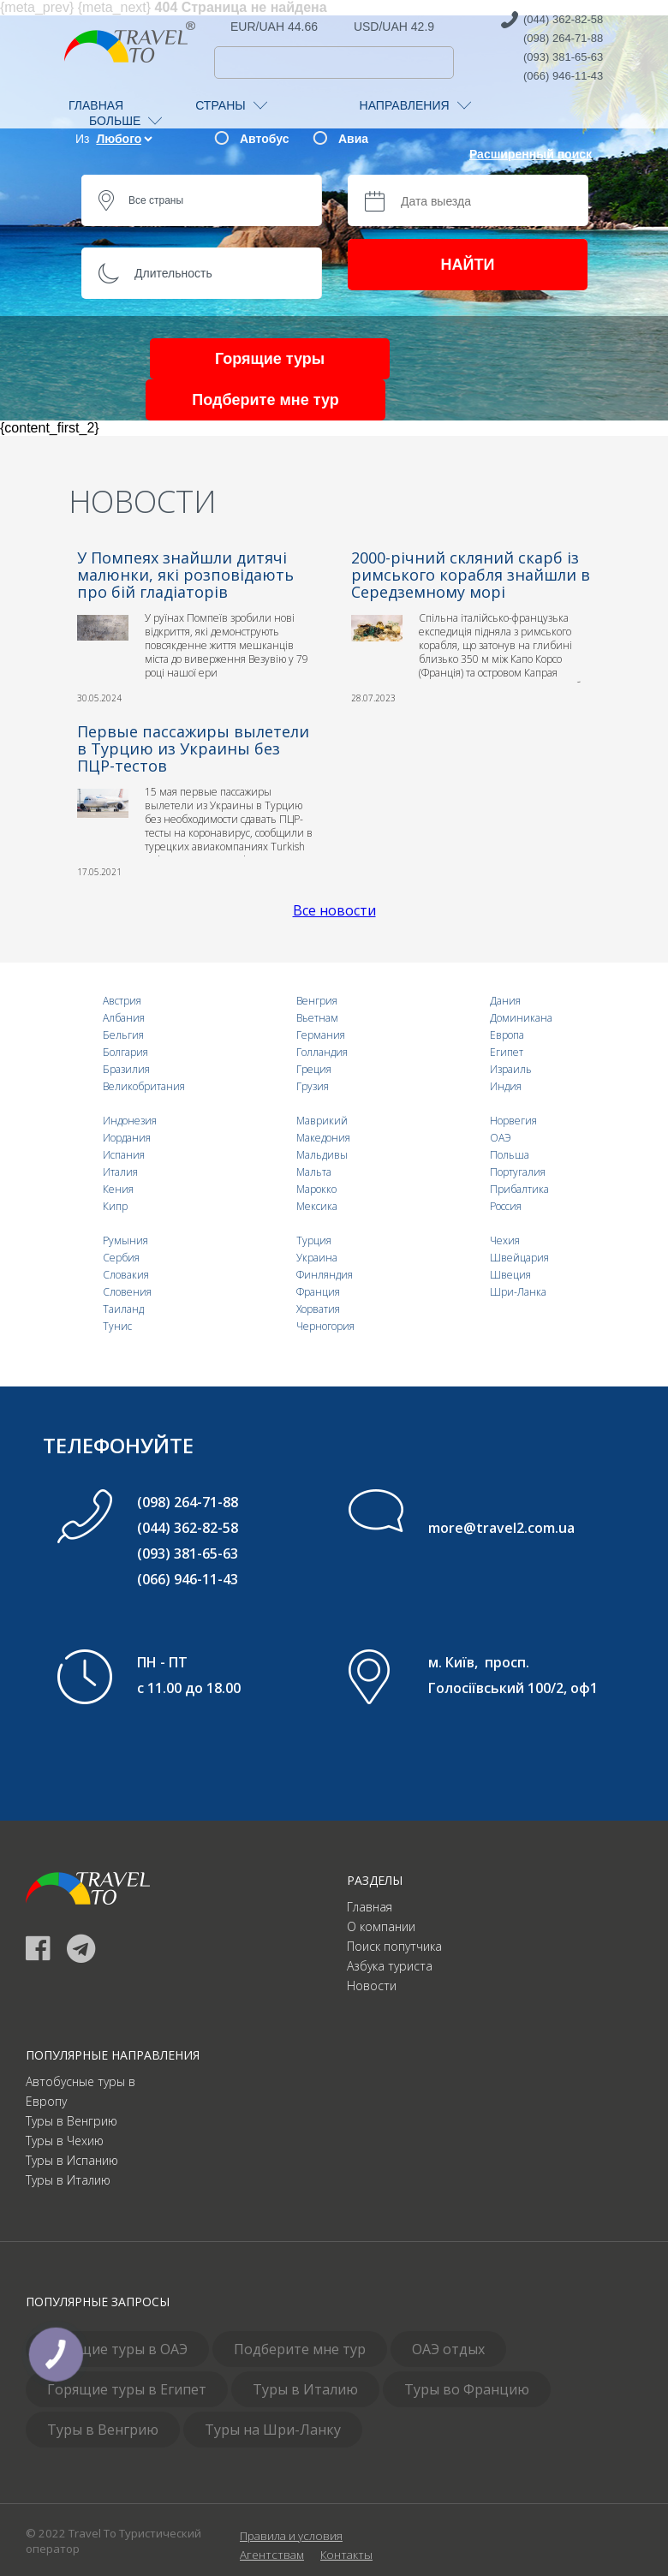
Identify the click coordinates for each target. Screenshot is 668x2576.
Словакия (126, 1274)
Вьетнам (317, 1018)
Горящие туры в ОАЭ (117, 2349)
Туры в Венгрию (71, 2121)
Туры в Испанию (72, 2160)
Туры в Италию (68, 2180)
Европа (507, 1035)
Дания (505, 1000)
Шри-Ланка (518, 1292)
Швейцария (519, 1257)
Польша (509, 1155)
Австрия (122, 1000)
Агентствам (272, 2554)
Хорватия (318, 1309)
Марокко (316, 1189)
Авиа (353, 139)
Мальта (313, 1172)
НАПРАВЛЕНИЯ (415, 105)
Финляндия (324, 1274)
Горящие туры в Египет (126, 2389)
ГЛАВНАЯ (96, 105)
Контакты (346, 2554)
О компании (381, 1926)
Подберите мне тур (265, 399)
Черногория (325, 1326)
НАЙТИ (468, 264)
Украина (316, 1257)
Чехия (505, 1240)
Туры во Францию (466, 2389)
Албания (124, 1018)
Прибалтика (519, 1189)
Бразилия (126, 1069)
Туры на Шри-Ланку (273, 2429)
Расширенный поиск (530, 154)
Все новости (334, 910)
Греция (313, 1069)
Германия (320, 1035)
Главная (369, 1907)
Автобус (264, 139)
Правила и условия (291, 2535)
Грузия (312, 1086)
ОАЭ (500, 1137)
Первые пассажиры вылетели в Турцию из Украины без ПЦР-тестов (193, 748)
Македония (323, 1137)
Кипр (115, 1206)
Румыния (125, 1240)
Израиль (511, 1069)
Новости (372, 1985)
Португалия (518, 1172)
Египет (506, 1052)
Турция (313, 1240)
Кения (118, 1189)
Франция (318, 1292)
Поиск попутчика (394, 1946)
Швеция (510, 1274)
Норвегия (513, 1120)
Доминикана (521, 1018)
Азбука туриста (389, 1966)
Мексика (316, 1206)
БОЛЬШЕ (125, 121)
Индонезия (130, 1120)
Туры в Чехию (65, 2140)
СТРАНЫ (230, 105)
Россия (506, 1206)
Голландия (322, 1052)
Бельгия (123, 1035)
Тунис (117, 1326)
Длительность (173, 273)
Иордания (127, 1137)
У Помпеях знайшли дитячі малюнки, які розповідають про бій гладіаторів (185, 574)
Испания (124, 1155)
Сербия (121, 1257)
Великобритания (144, 1086)
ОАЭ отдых (448, 2349)
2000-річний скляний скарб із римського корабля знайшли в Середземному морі (470, 574)
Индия (506, 1086)
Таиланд (123, 1309)
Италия (120, 1172)
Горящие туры (270, 358)
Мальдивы (322, 1155)
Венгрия (316, 1000)
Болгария (125, 1052)
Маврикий (322, 1120)
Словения (127, 1292)
